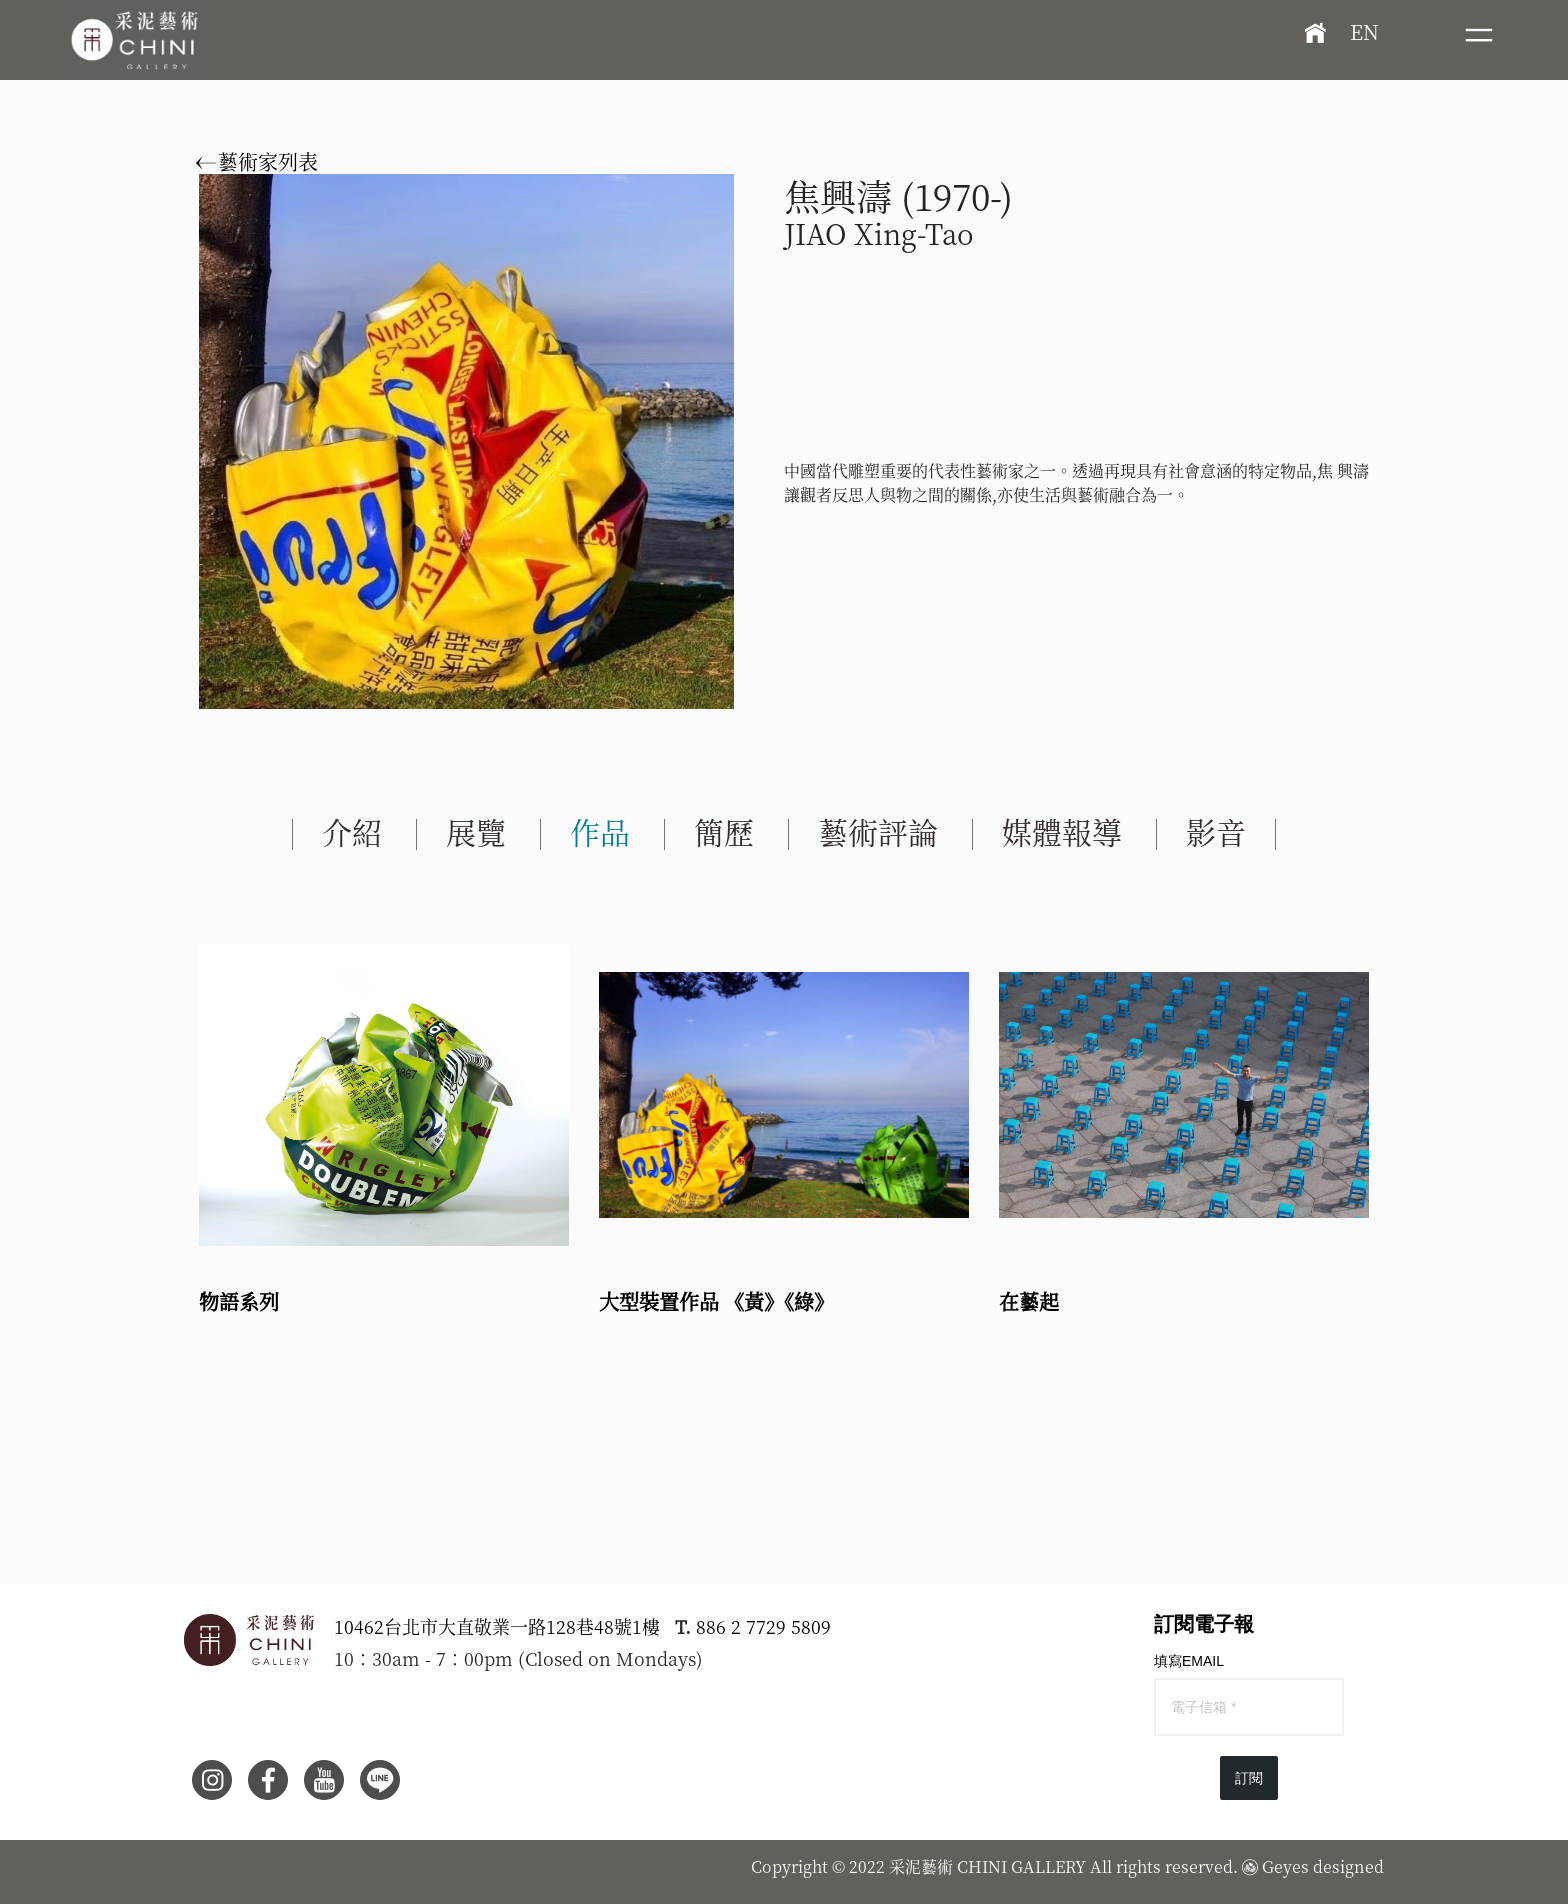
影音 (1216, 831)
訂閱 (1249, 1778)
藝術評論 (878, 831)
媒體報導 (1062, 831)
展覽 (476, 831)
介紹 (352, 831)
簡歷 (724, 831)
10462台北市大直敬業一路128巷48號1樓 (497, 1626)
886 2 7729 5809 (763, 1626)
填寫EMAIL (1189, 1661)
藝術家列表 (258, 162)
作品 (600, 831)
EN (1364, 31)
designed (1348, 1866)
